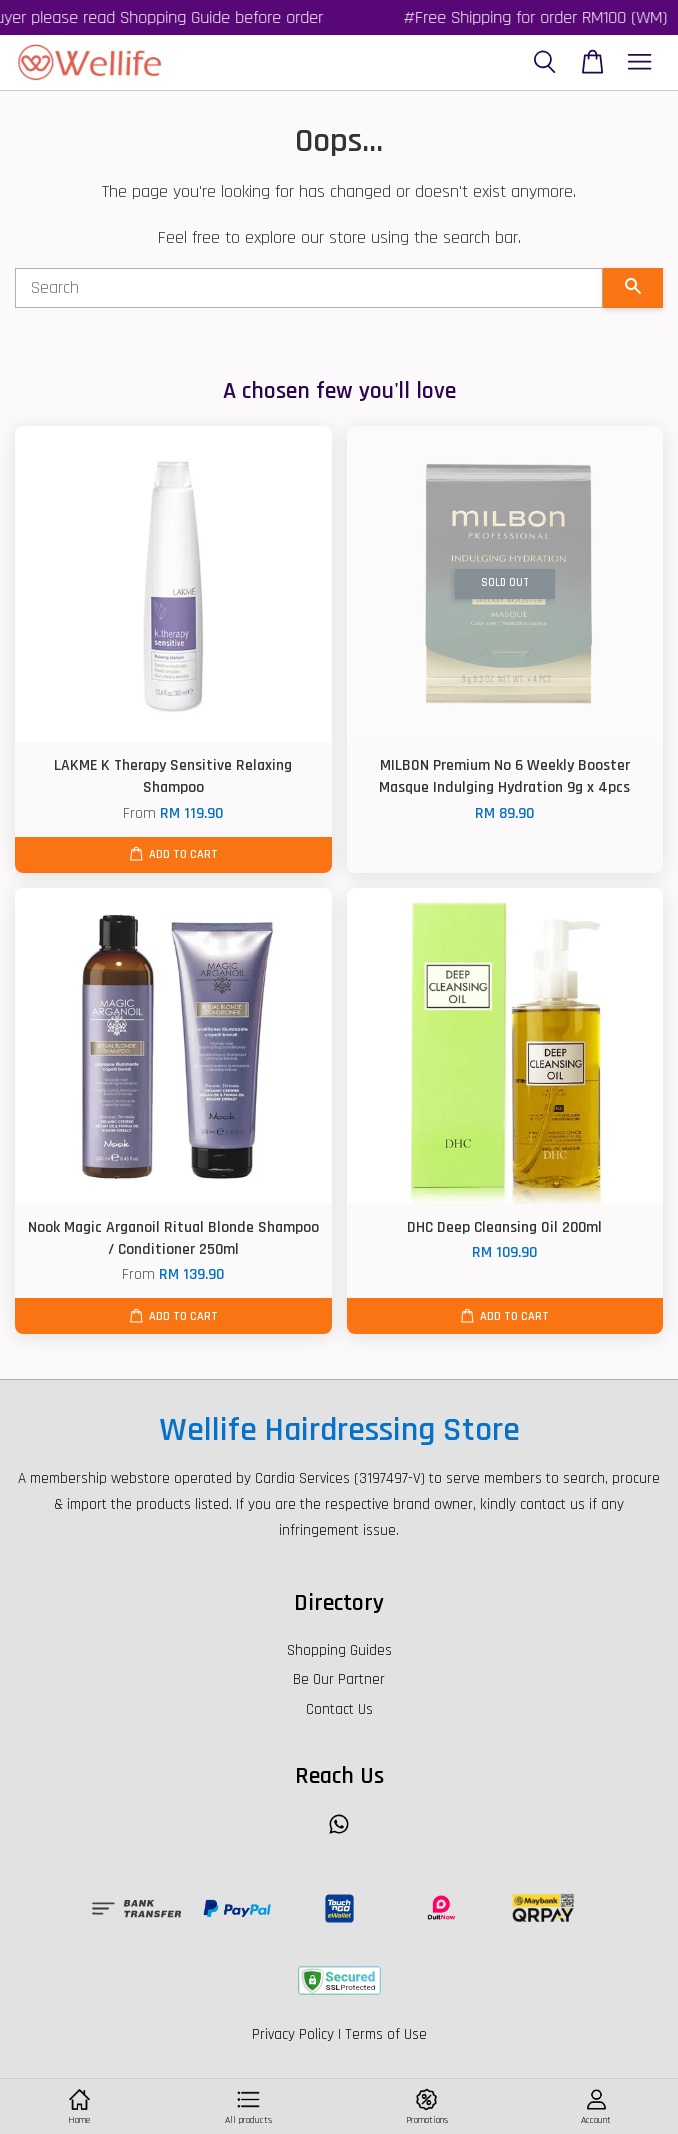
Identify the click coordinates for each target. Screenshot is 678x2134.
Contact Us (339, 1709)
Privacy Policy (293, 2034)
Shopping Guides (339, 1650)
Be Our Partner (339, 1679)
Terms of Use (386, 2034)
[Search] (309, 288)
